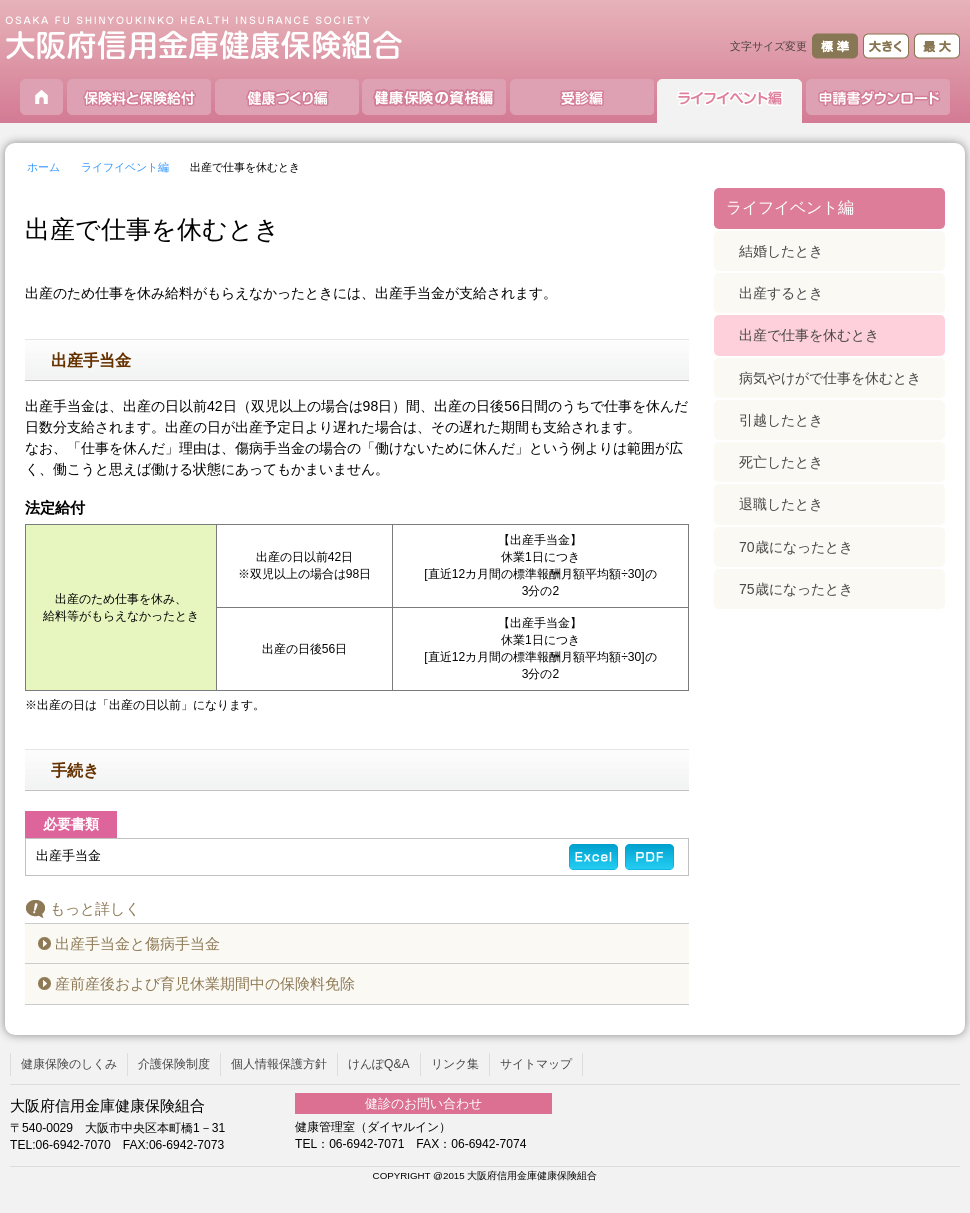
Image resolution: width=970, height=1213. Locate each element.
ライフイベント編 (125, 167)
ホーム (43, 167)
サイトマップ (536, 1064)
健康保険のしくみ (69, 1064)
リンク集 (455, 1064)
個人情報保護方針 (279, 1064)
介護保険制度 (174, 1064)
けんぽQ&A (379, 1064)
